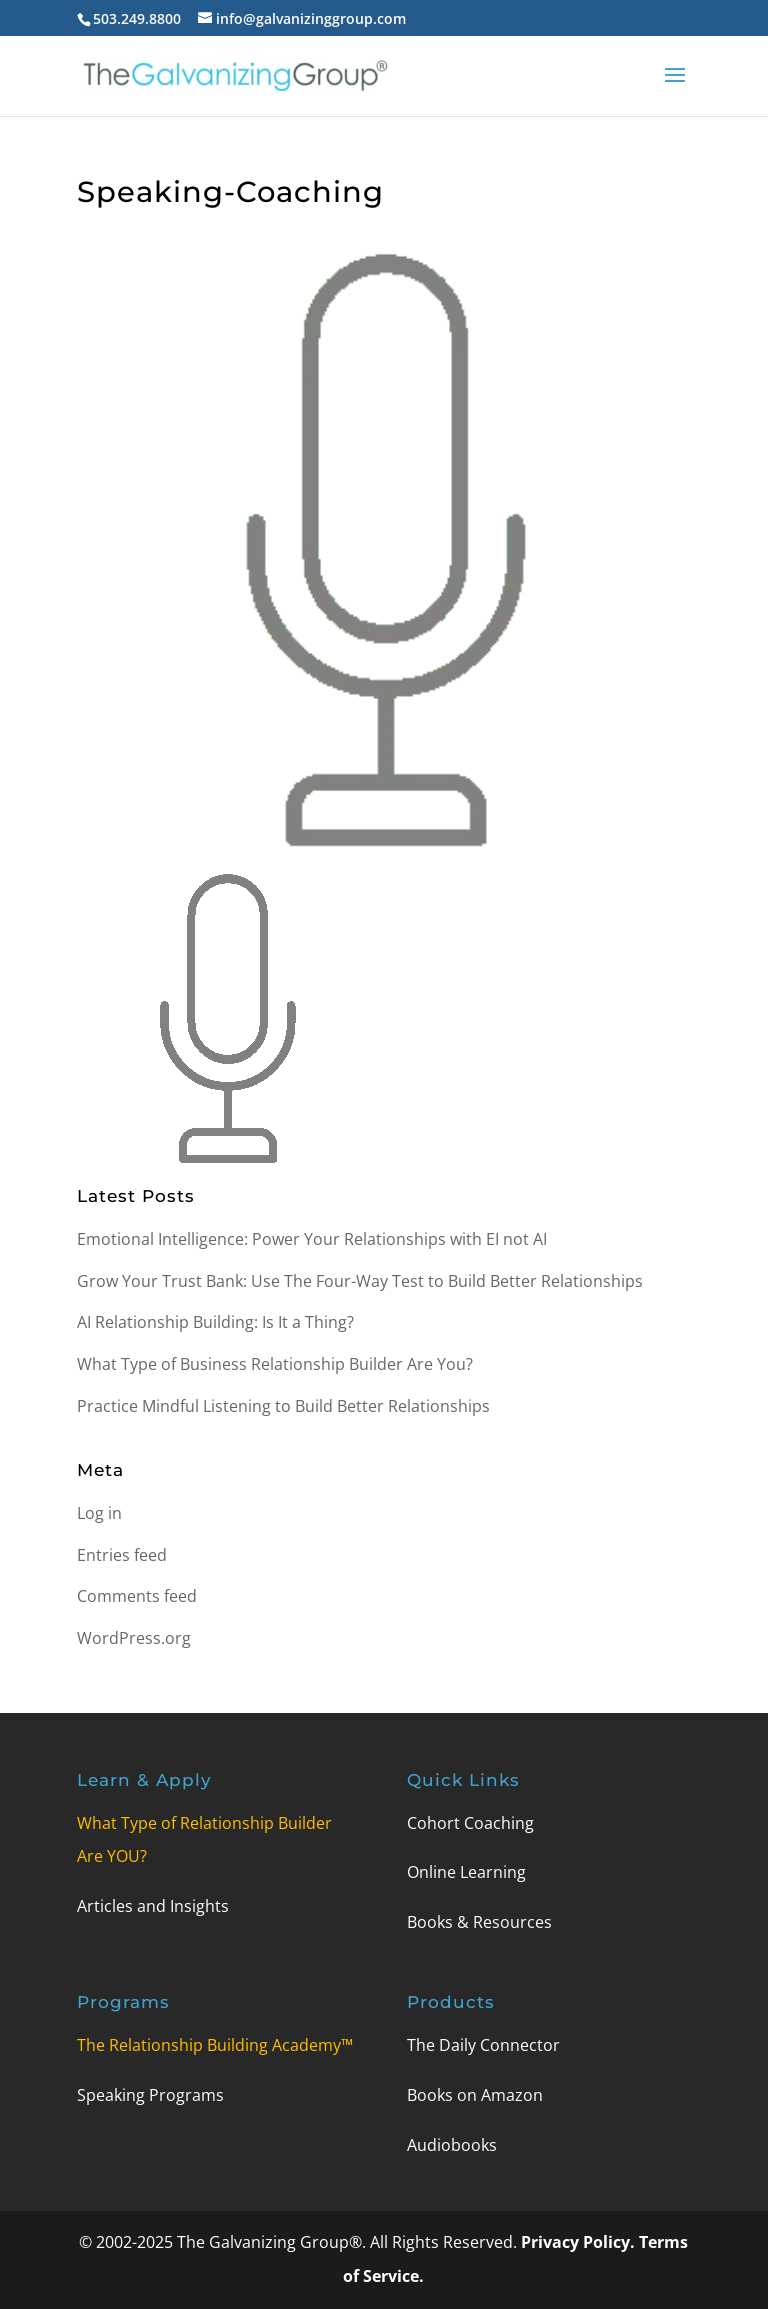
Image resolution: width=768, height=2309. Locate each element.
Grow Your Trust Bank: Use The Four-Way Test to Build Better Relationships (360, 1281)
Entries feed (122, 1555)
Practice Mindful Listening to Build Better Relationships (283, 1406)
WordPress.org (134, 1638)
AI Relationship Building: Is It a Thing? (215, 1322)
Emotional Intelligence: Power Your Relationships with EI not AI (312, 1239)
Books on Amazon (475, 2095)
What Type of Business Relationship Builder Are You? (275, 1364)
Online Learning (466, 1872)
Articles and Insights (153, 1906)
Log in (99, 1513)
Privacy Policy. (580, 2242)
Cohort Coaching (470, 1823)
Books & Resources (479, 1922)
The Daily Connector (483, 2045)
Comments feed (137, 1596)
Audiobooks (452, 2145)
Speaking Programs (150, 2095)
